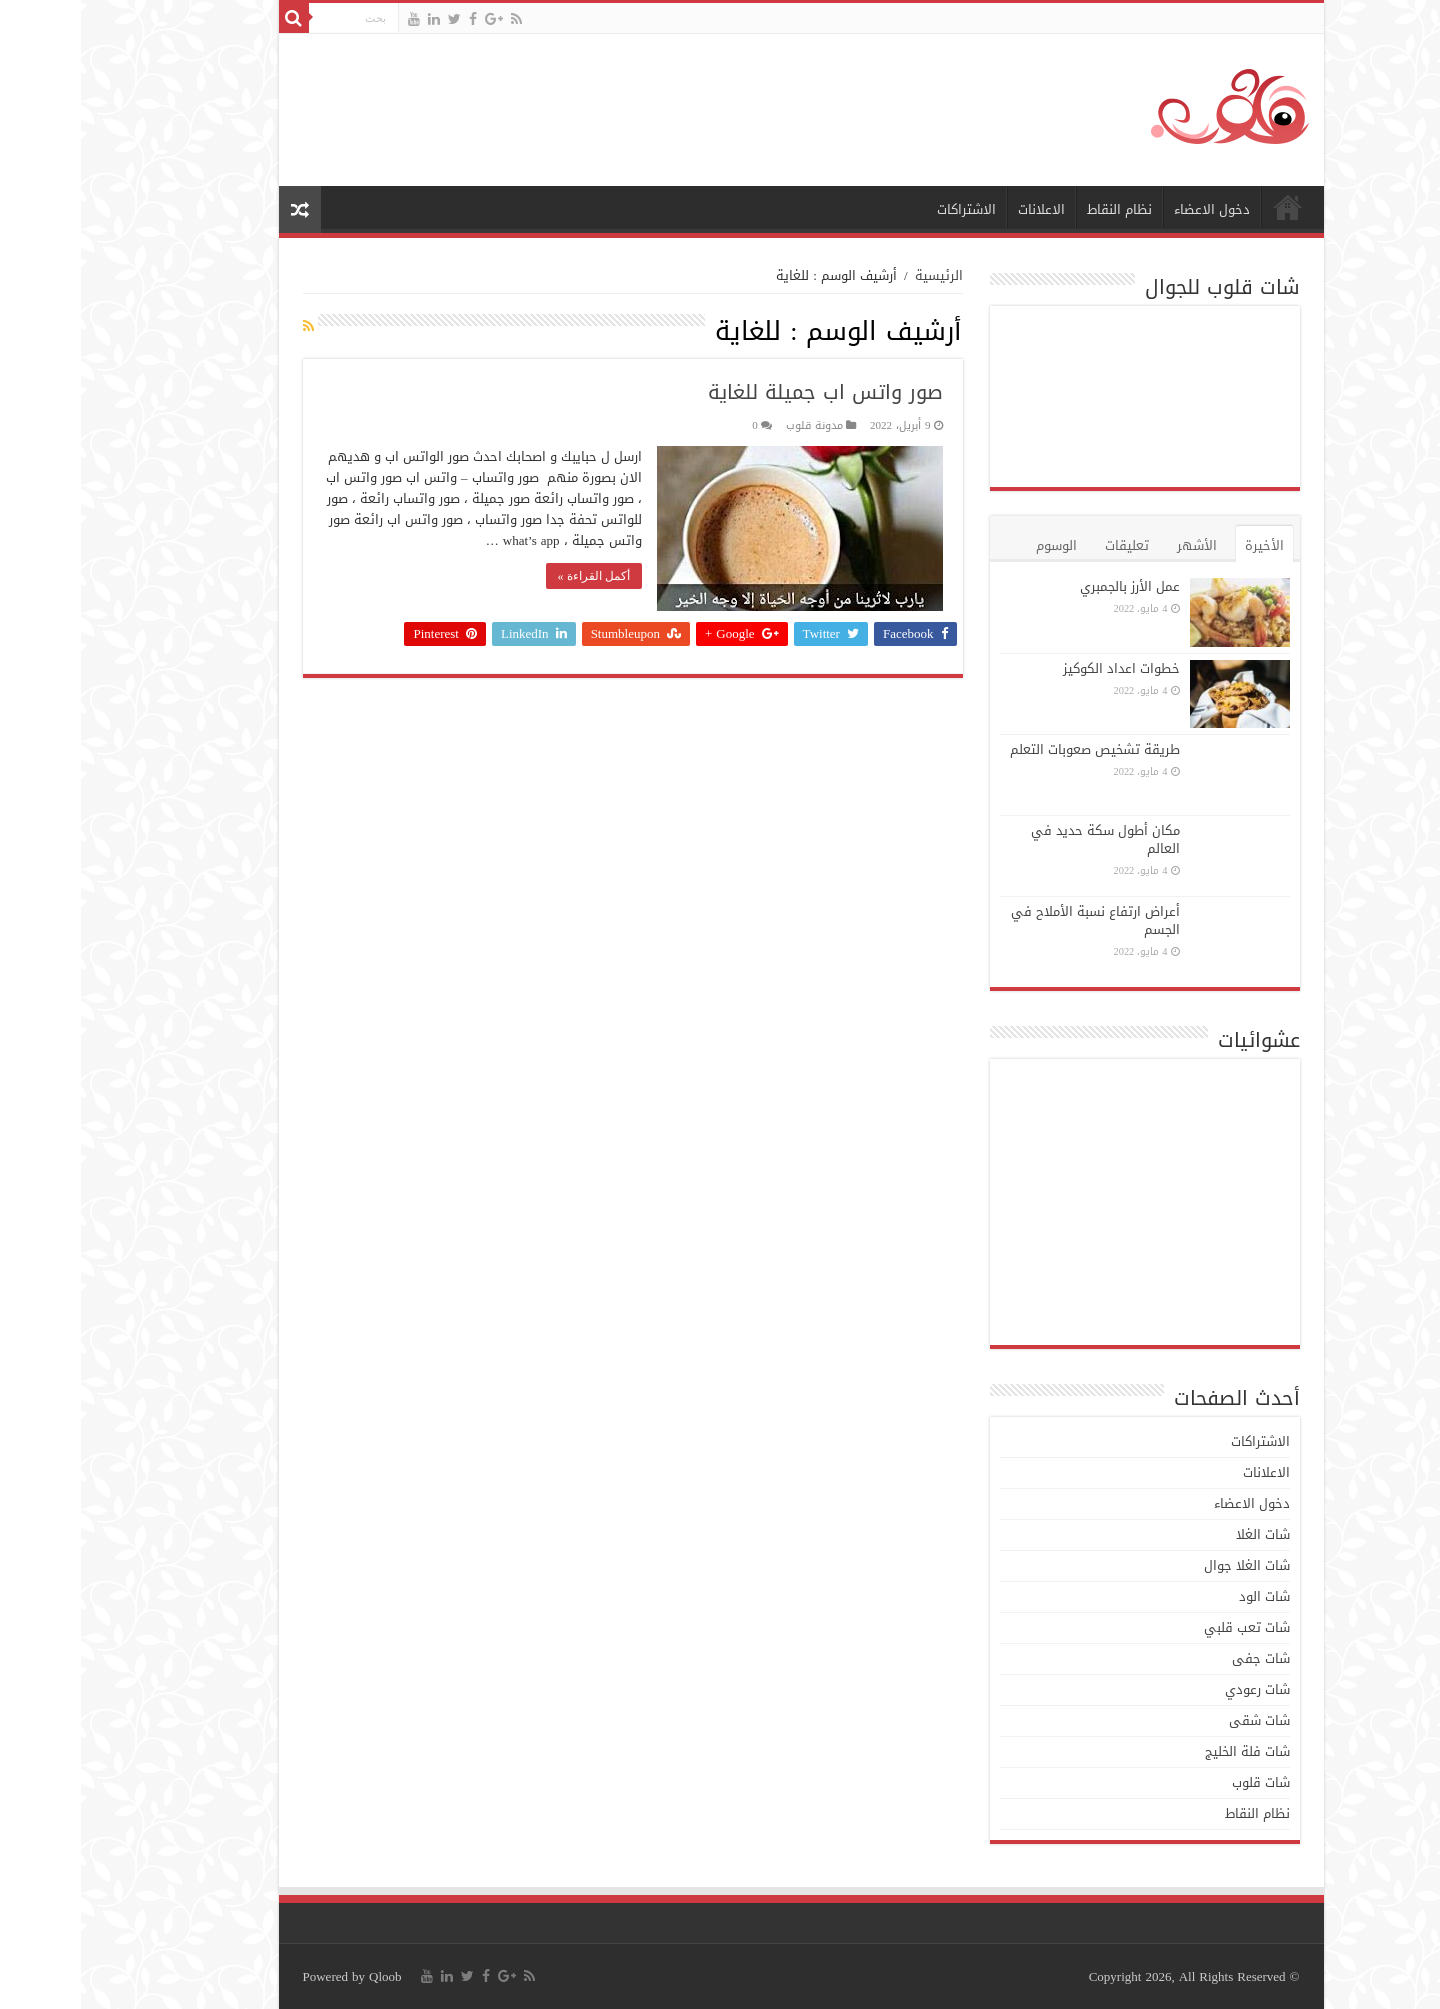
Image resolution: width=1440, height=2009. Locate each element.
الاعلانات (960, 209)
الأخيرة (1183, 545)
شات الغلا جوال (1166, 1565)
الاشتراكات (885, 209)
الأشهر (1116, 545)
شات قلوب (1180, 1782)
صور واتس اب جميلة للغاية (744, 392)
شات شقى (1178, 1720)
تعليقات (1046, 545)
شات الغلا (1182, 1534)
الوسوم (975, 545)
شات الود (1183, 1596)
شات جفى (1180, 1658)
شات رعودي (1176, 1689)
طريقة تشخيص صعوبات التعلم (1014, 749)
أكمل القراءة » (513, 576)
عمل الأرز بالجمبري (1049, 586)
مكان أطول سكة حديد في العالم (1024, 839)
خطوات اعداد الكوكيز (1040, 668)
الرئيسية (1207, 207)
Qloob (304, 1976)
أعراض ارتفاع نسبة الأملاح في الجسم (1014, 920)
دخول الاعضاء (1131, 209)
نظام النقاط (1038, 209)
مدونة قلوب (733, 425)
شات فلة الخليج (1166, 1751)
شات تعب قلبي (1166, 1627)
